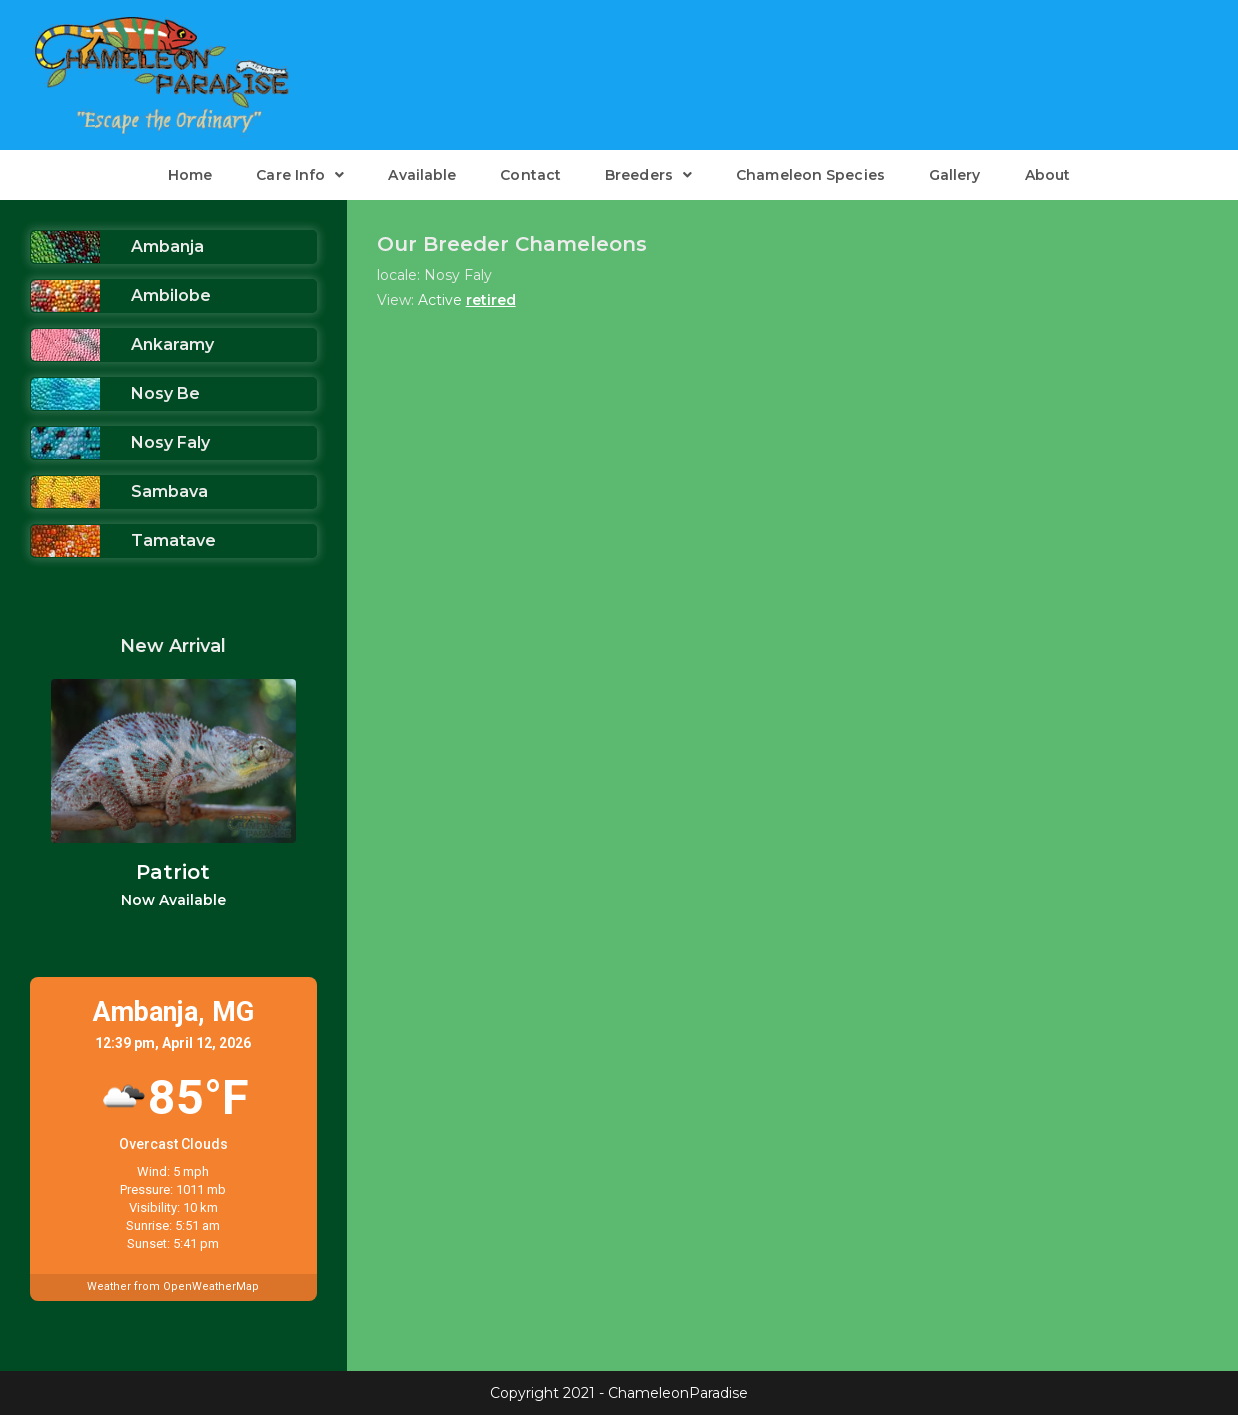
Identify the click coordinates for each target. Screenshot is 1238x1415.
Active (440, 300)
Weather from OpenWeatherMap (173, 1286)
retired (491, 300)
